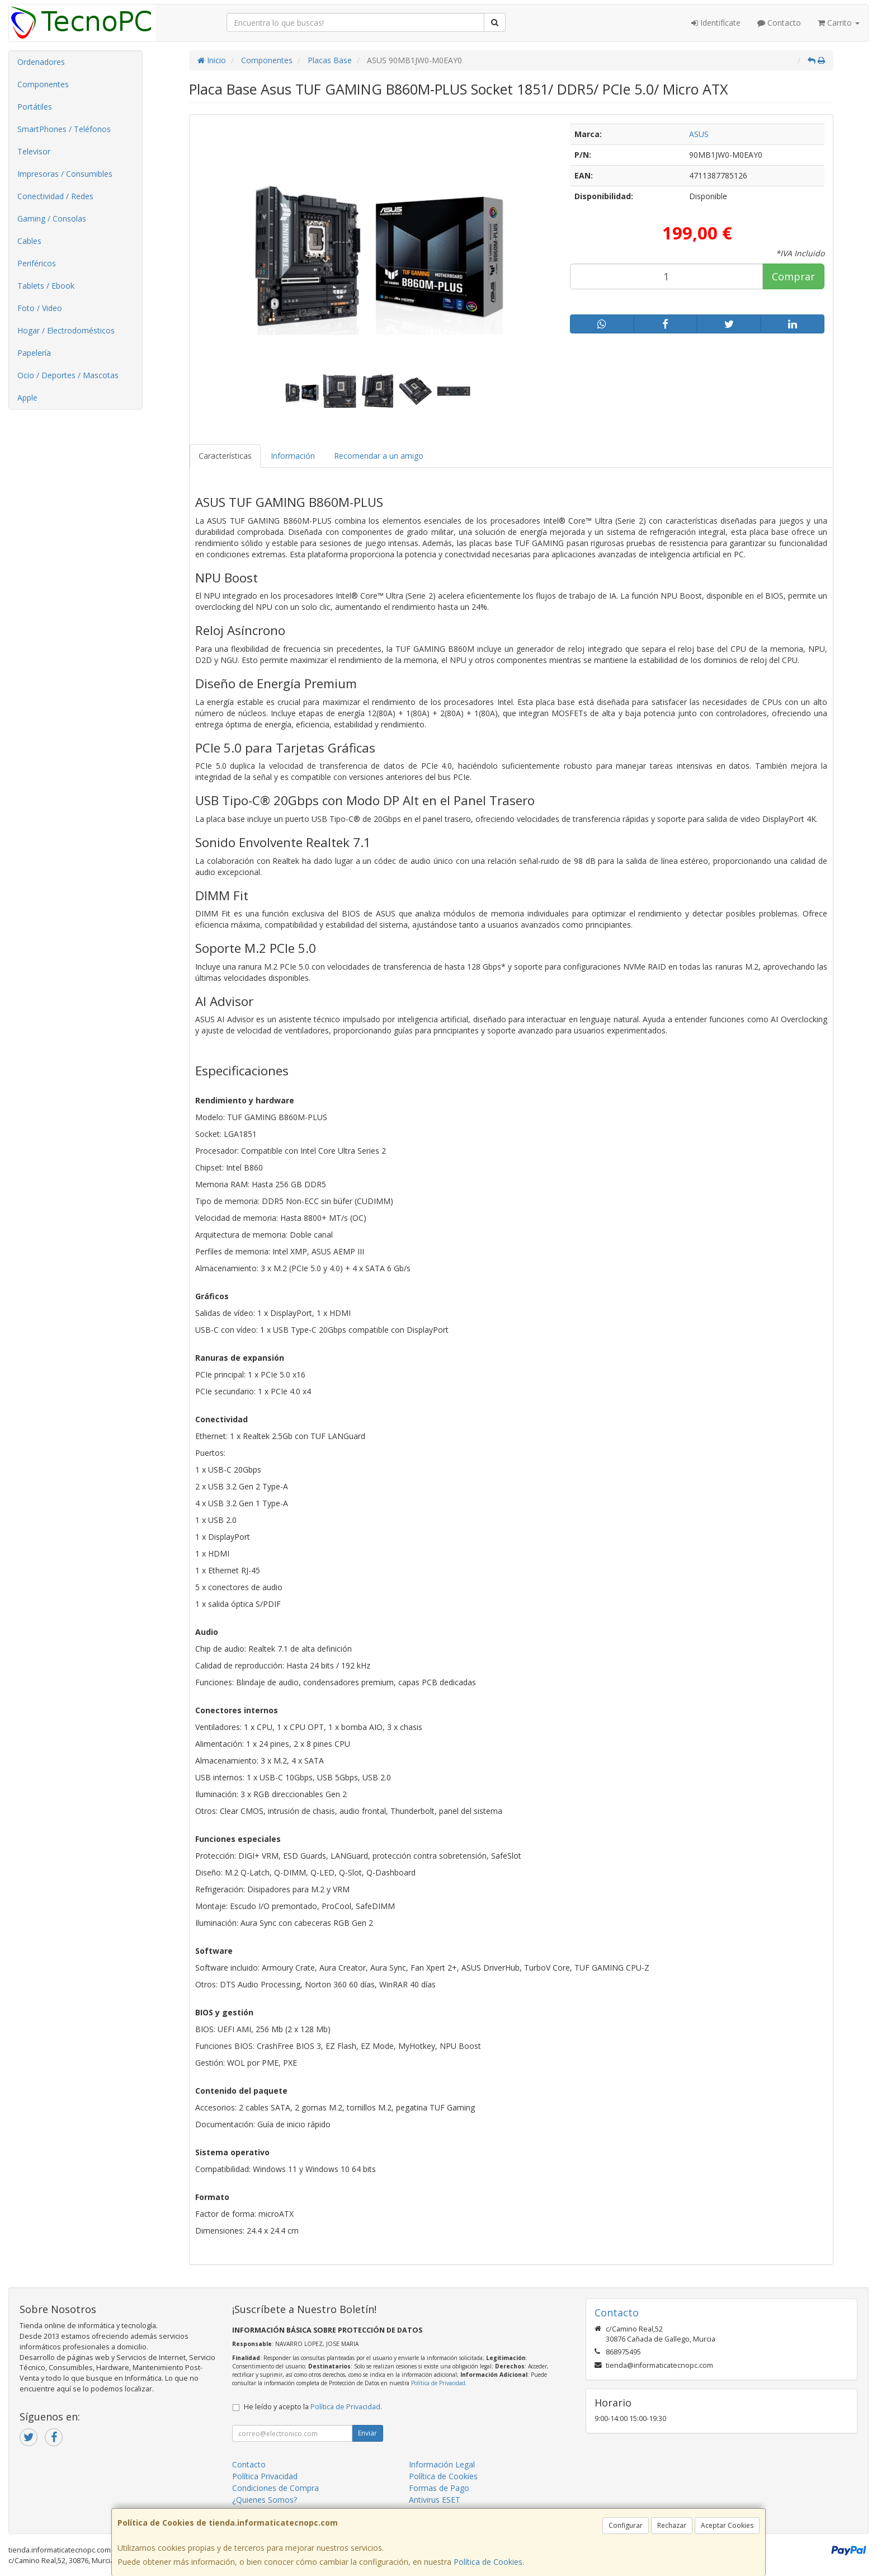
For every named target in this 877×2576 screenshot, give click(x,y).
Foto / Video (39, 308)
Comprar (793, 276)
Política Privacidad (265, 2476)
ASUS (699, 134)
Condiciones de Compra (275, 2488)
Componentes (43, 84)
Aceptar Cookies (727, 2525)
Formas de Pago (439, 2488)
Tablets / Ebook (45, 285)
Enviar (367, 2433)
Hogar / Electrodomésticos (66, 330)
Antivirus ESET (434, 2499)
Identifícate (716, 22)
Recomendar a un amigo (378, 455)
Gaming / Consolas (51, 218)
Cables (29, 241)
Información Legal (442, 2464)
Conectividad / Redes (55, 196)
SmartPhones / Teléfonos (64, 129)
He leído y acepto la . (313, 2407)
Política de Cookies (488, 2561)
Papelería (34, 352)
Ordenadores (41, 62)
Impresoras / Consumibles (64, 173)
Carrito (839, 22)
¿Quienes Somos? (264, 2499)
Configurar (626, 2525)
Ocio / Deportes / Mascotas (68, 375)
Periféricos (36, 263)
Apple (27, 397)
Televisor (33, 151)
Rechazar (671, 2525)
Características (225, 455)
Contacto (779, 22)
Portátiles (34, 106)
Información (293, 455)
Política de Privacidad (438, 2383)
